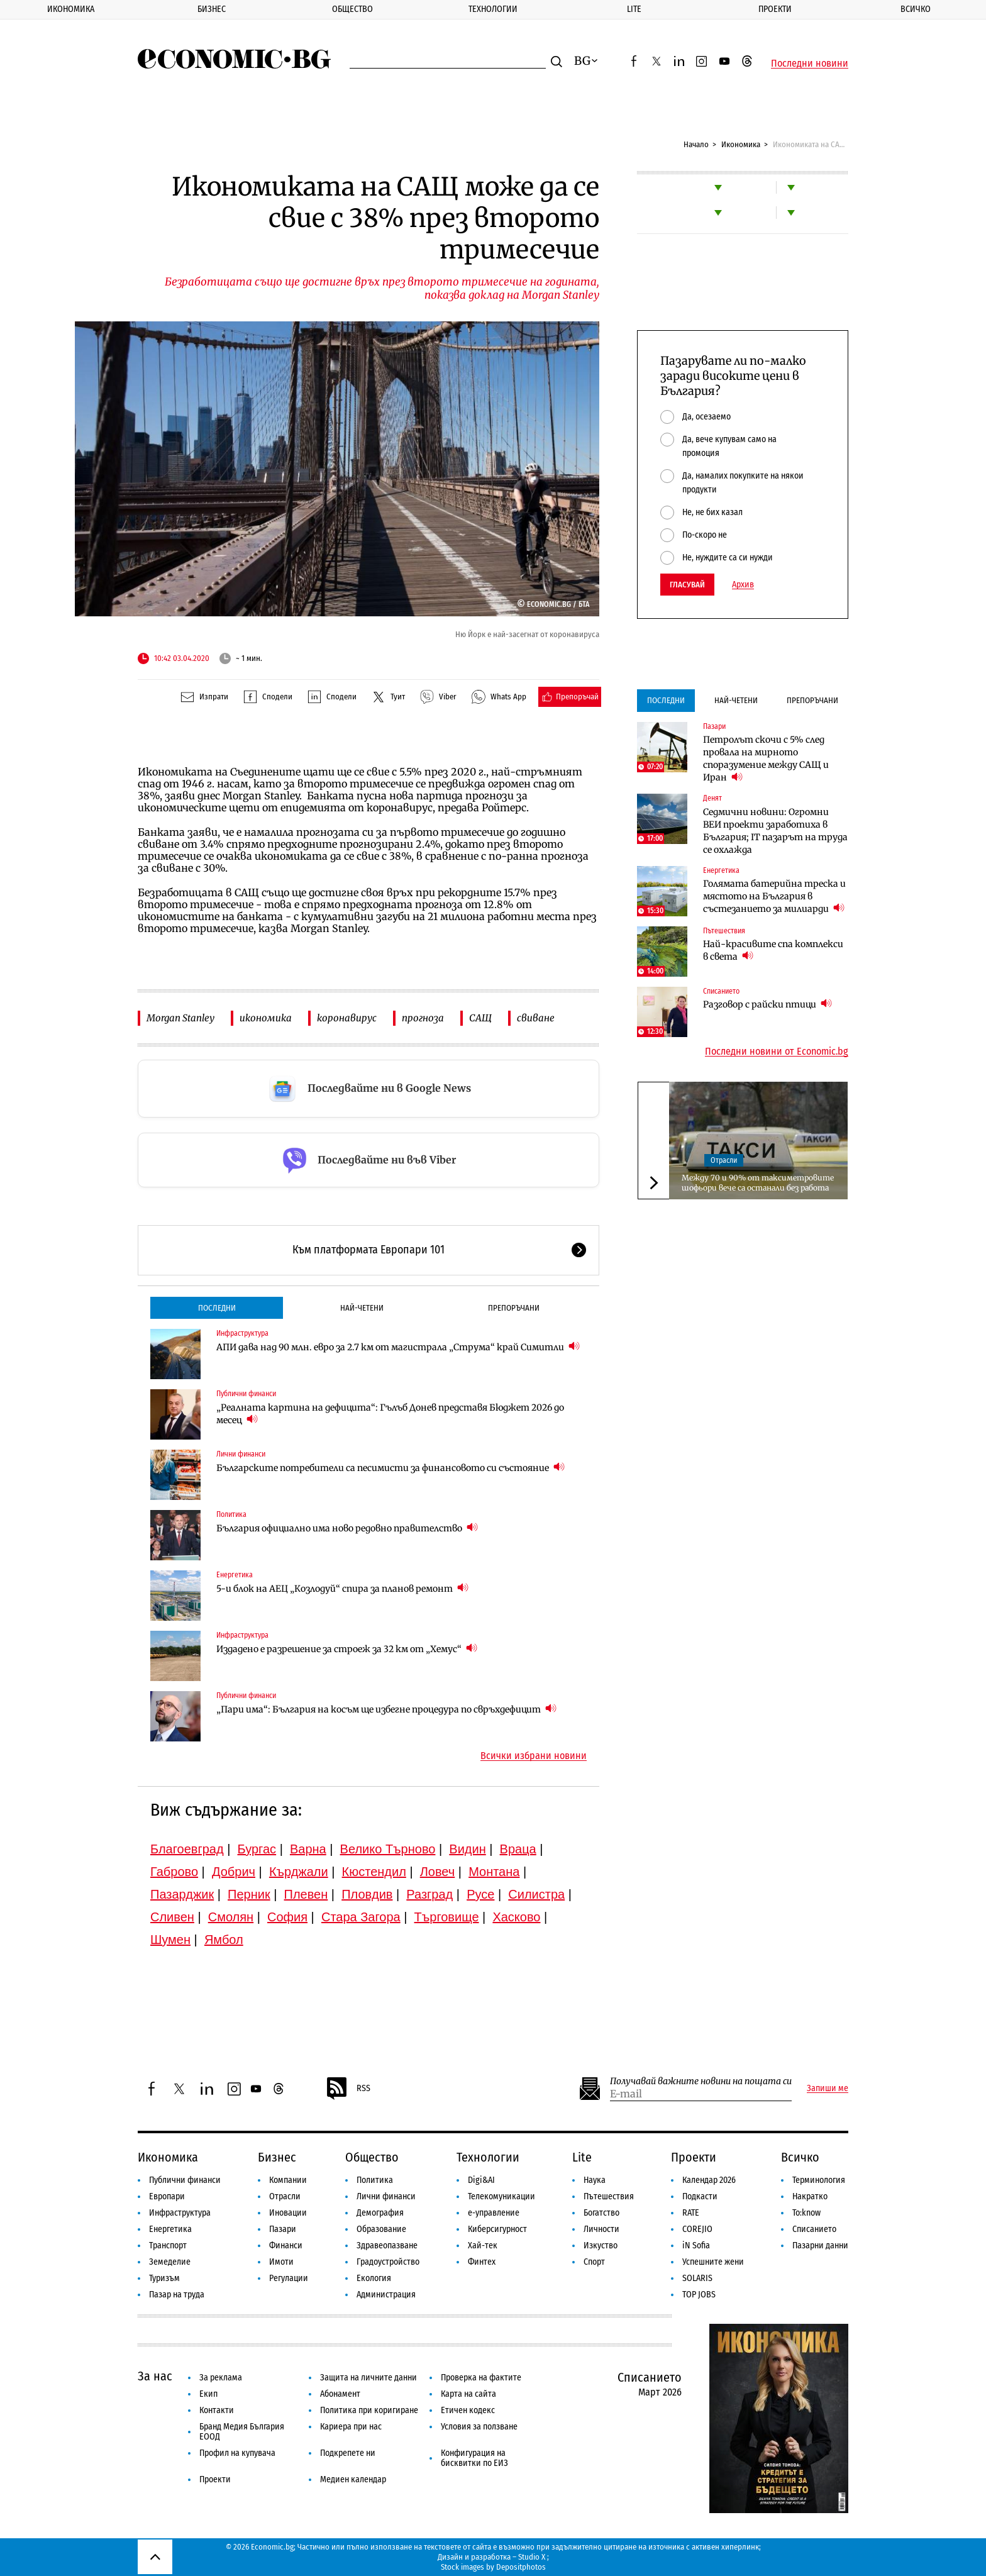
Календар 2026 (709, 2180)
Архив (743, 584)
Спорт (594, 2262)
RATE (690, 2212)
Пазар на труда (176, 2294)
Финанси (285, 2245)
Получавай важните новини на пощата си (701, 2081)
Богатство (601, 2212)
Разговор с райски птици (767, 1004)
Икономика (70, 9)
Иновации (288, 2212)
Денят (712, 798)
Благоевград (187, 1849)
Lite (634, 9)
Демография (380, 2212)
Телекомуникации (501, 2196)
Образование (381, 2229)
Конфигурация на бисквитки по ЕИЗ (474, 2458)
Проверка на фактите (481, 2377)
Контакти (216, 2410)
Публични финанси (246, 1393)
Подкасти (699, 2196)
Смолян (230, 1917)
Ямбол (223, 1939)
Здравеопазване (387, 2245)
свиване (536, 1018)
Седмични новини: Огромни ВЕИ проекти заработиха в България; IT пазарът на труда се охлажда (775, 830)
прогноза (423, 1018)
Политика (231, 1514)
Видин (467, 1849)
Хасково (516, 1917)
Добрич (233, 1872)
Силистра (536, 1894)
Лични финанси (240, 1454)
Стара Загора (361, 1917)
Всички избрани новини (533, 1756)
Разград (429, 1894)
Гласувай (687, 584)
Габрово (174, 1872)
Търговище (446, 1917)
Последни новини (809, 63)
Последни (217, 1308)
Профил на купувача (237, 2453)
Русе (480, 1894)
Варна (308, 1849)
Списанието (721, 991)
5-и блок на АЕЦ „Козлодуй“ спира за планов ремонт (342, 1588)
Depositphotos (521, 2567)
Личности (601, 2229)
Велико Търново (388, 1849)
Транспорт (168, 2245)
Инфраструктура (242, 1333)
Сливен (172, 1917)
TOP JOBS (699, 2294)
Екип (208, 2394)
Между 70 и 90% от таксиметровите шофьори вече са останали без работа (758, 1182)
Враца (518, 1849)
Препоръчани (514, 1308)
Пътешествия (724, 930)
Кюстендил (374, 1872)
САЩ (480, 1018)
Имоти (281, 2262)
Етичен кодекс (468, 2410)
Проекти (775, 9)
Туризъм (164, 2278)
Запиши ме (827, 2088)
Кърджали (298, 1872)
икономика (266, 1018)
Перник (249, 1894)
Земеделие (170, 2262)
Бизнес (211, 9)
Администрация (386, 2294)
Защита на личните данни (368, 2377)
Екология (374, 2278)
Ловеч (437, 1872)
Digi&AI (481, 2180)
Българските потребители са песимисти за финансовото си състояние (390, 1468)
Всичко (915, 9)
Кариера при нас (351, 2426)
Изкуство (601, 2245)
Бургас (257, 1849)
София (287, 1917)
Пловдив (366, 1894)
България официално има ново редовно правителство (347, 1528)
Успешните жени (713, 2262)
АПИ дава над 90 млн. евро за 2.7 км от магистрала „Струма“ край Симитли (398, 1347)
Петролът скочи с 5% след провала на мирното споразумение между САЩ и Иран (766, 758)
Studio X (531, 2557)
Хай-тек (482, 2245)
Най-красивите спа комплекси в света (773, 950)
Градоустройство (388, 2262)
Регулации (288, 2278)
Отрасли (724, 1160)
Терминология (818, 2180)
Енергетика (234, 1574)
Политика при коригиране (369, 2410)
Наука (595, 2180)
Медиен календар (353, 2479)
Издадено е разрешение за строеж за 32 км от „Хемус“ (346, 1649)
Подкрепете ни (347, 2453)
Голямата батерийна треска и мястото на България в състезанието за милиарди (774, 896)
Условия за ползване (479, 2426)
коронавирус (347, 1018)
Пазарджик (182, 1894)
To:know (806, 2212)
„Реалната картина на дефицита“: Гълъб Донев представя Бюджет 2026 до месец (390, 1414)
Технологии (493, 9)
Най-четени (362, 1308)
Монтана (493, 1872)
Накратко (810, 2196)
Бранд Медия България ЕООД (241, 2431)
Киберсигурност (497, 2229)
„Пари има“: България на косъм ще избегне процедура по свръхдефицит (386, 1709)
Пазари (714, 726)
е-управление (493, 2212)
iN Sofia (696, 2245)
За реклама (220, 2377)
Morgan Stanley (180, 1018)
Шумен (170, 1939)
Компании (288, 2180)
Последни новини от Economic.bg (776, 1051)
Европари (167, 2196)
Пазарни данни (820, 2245)
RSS (347, 2088)
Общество (352, 9)
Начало (696, 144)
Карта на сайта (468, 2394)
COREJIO (697, 2229)
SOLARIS (697, 2278)
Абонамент (340, 2394)
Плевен (306, 1894)
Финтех (482, 2262)
